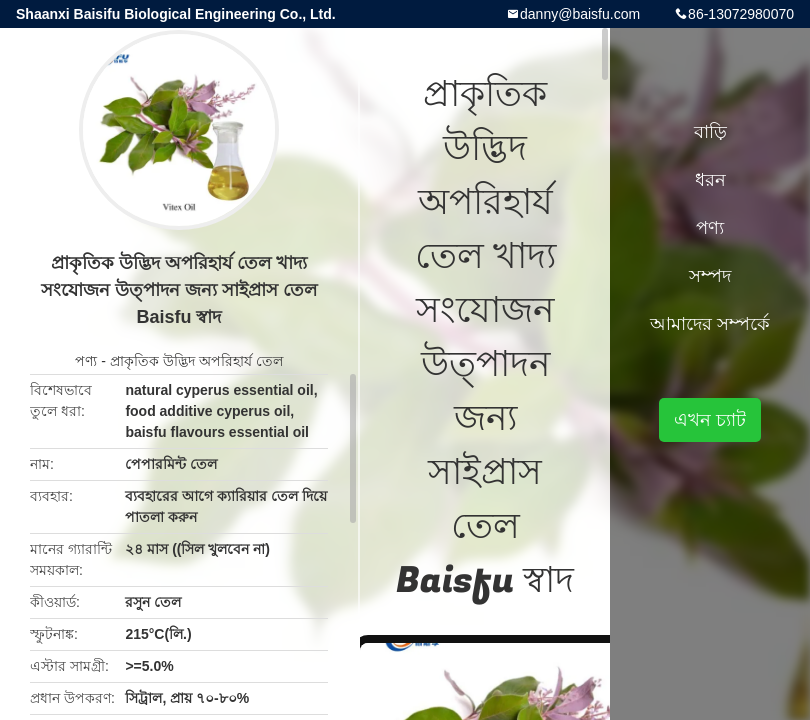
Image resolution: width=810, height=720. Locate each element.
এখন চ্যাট (710, 420)
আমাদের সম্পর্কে (710, 324)
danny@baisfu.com (580, 14)
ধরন (710, 180)
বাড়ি (710, 132)
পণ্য (86, 361)
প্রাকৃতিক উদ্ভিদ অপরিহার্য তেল (196, 361)
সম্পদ (710, 276)
